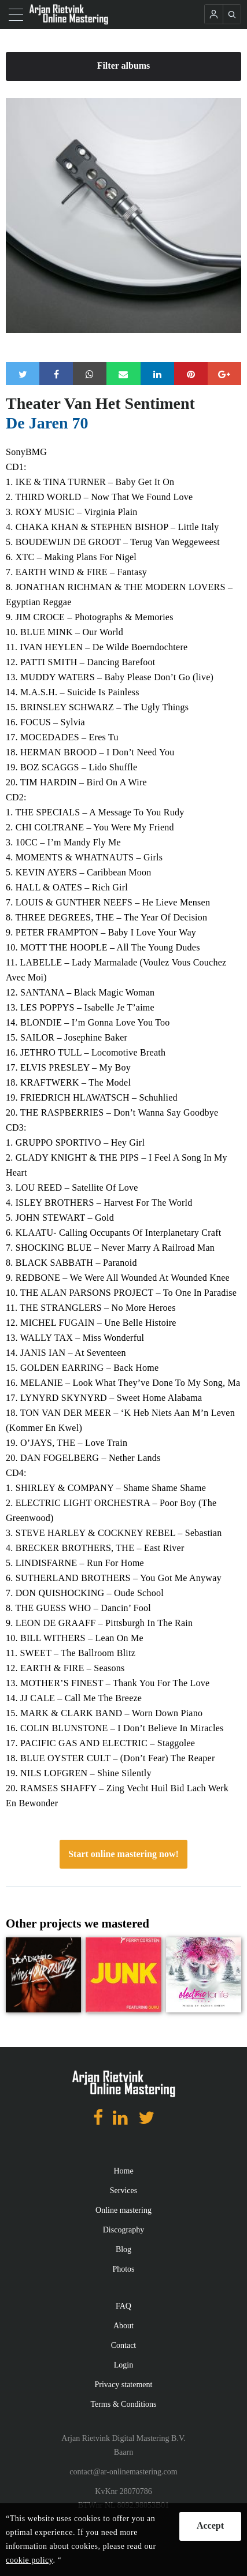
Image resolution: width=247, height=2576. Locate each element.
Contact (124, 2345)
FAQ (123, 2306)
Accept (210, 2525)
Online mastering (123, 2210)
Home (123, 2171)
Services (123, 2190)
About (123, 2325)
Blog (123, 2249)
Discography (124, 2229)
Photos (123, 2269)
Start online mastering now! (123, 1854)
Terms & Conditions (123, 2404)
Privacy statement (124, 2384)
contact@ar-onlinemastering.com (123, 2471)
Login (123, 2365)
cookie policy (29, 2560)
